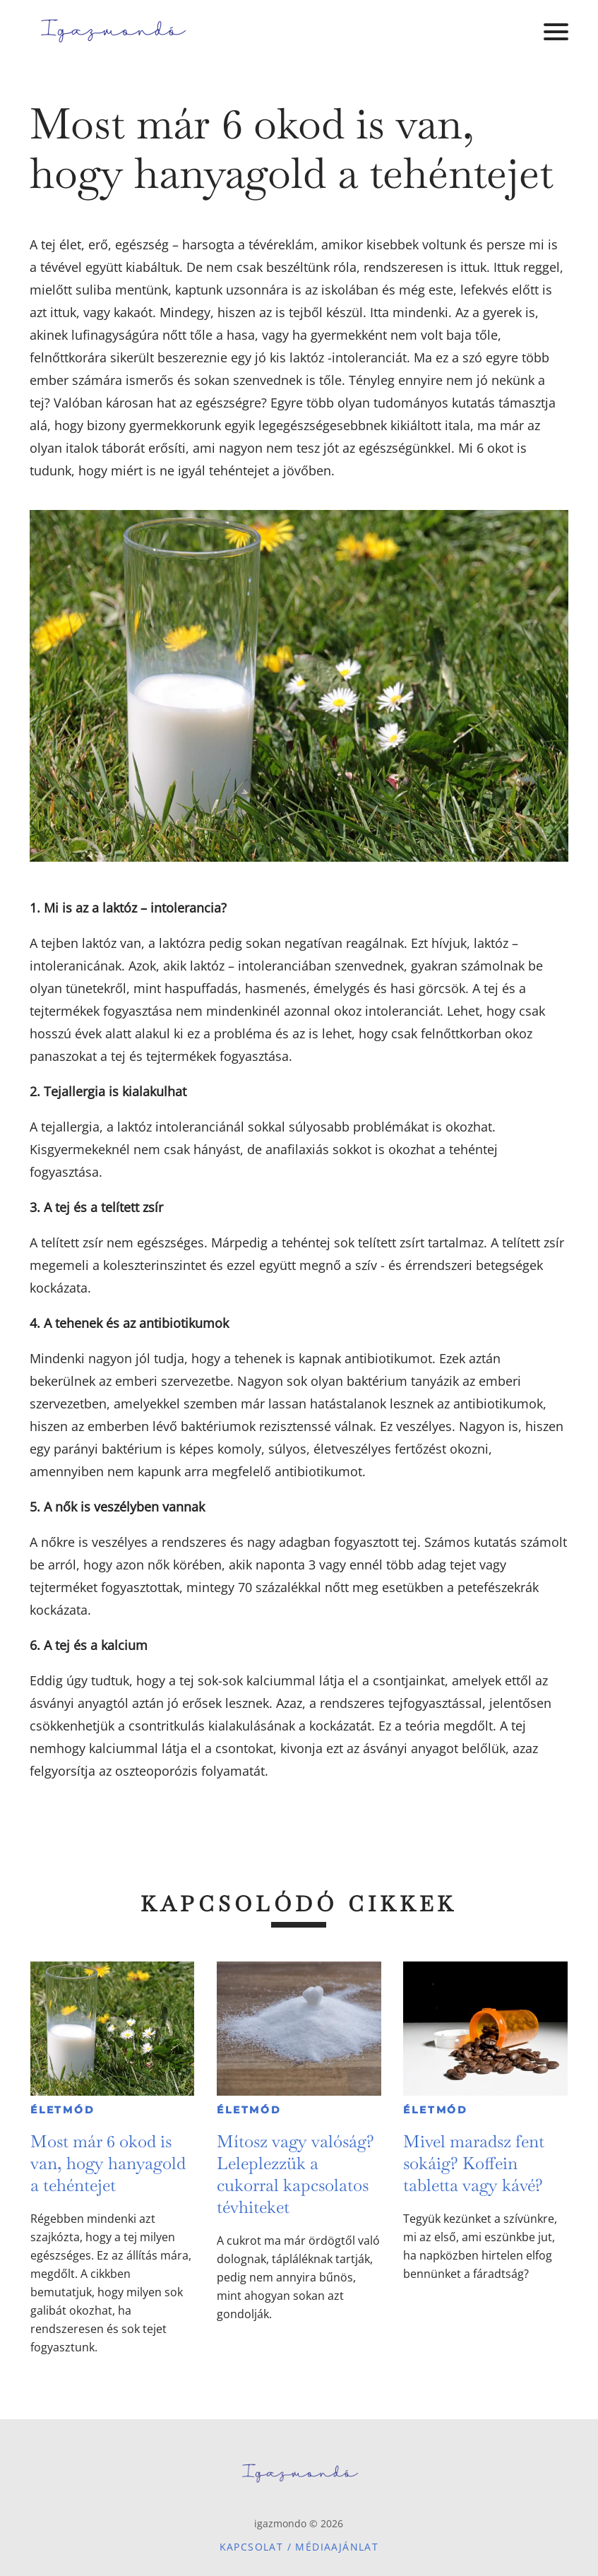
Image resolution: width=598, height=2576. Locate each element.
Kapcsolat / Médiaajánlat (299, 2546)
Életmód (62, 2109)
